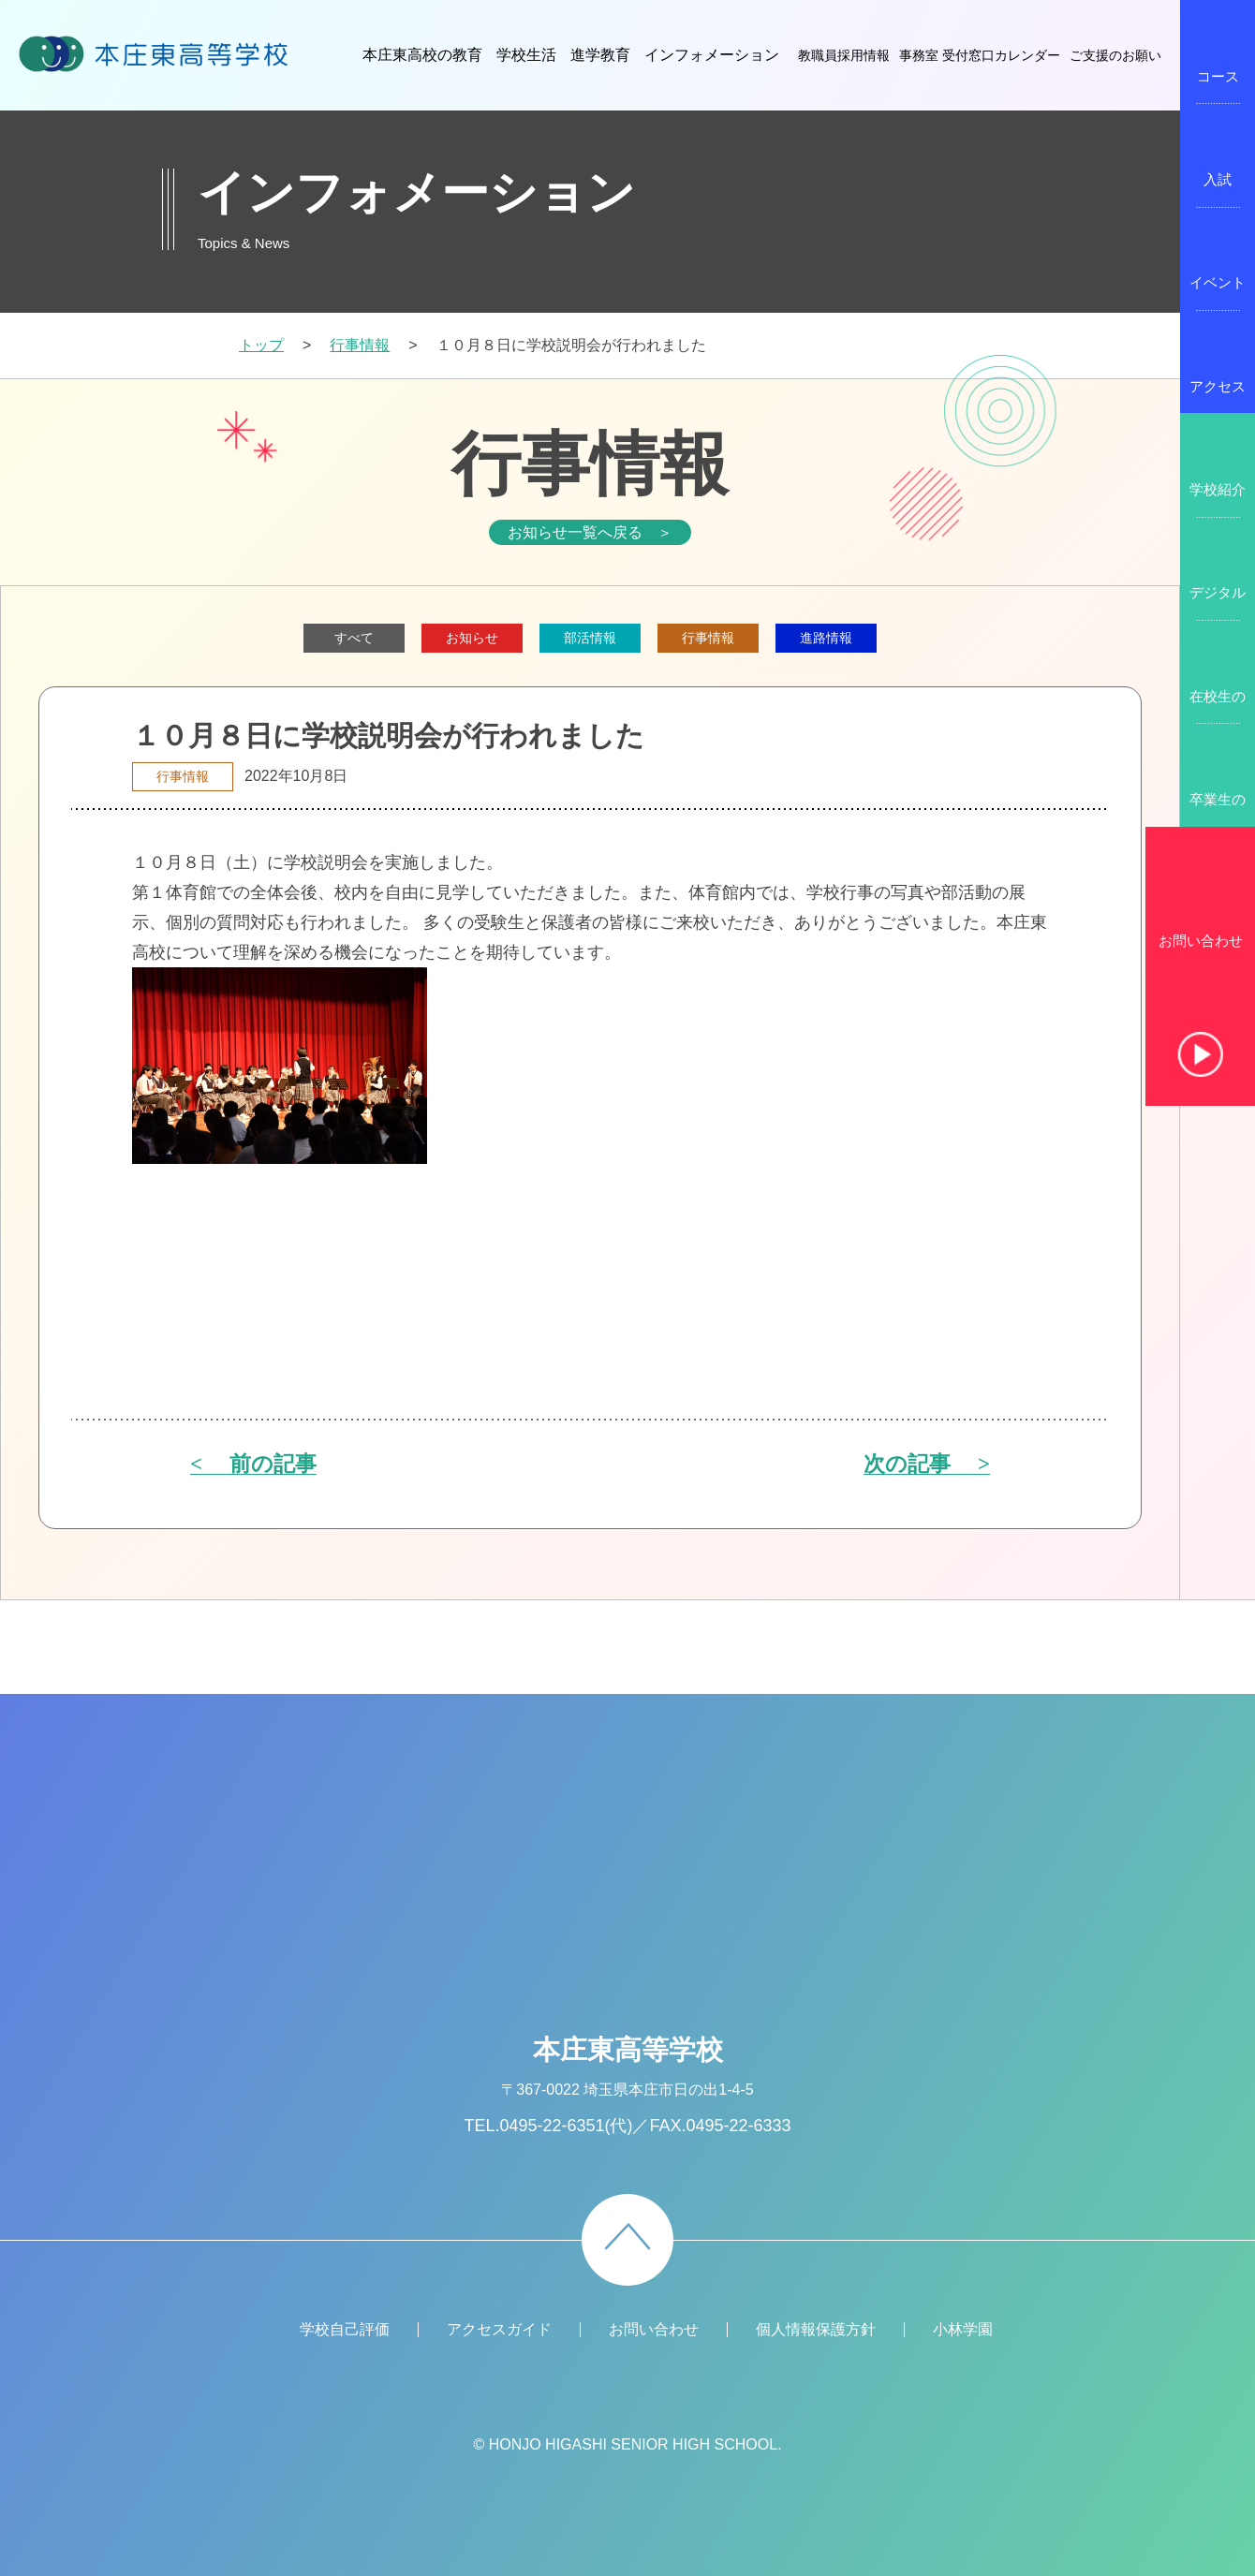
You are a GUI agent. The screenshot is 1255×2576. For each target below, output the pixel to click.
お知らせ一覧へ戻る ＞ (590, 532)
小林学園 (963, 2329)
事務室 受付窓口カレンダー (979, 55)
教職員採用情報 (844, 55)
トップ (261, 345)
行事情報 (360, 345)
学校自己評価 (345, 2329)
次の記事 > (927, 1464)
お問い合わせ (1201, 941)
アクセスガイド (499, 2329)
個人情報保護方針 (816, 2329)
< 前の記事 (253, 1464)
